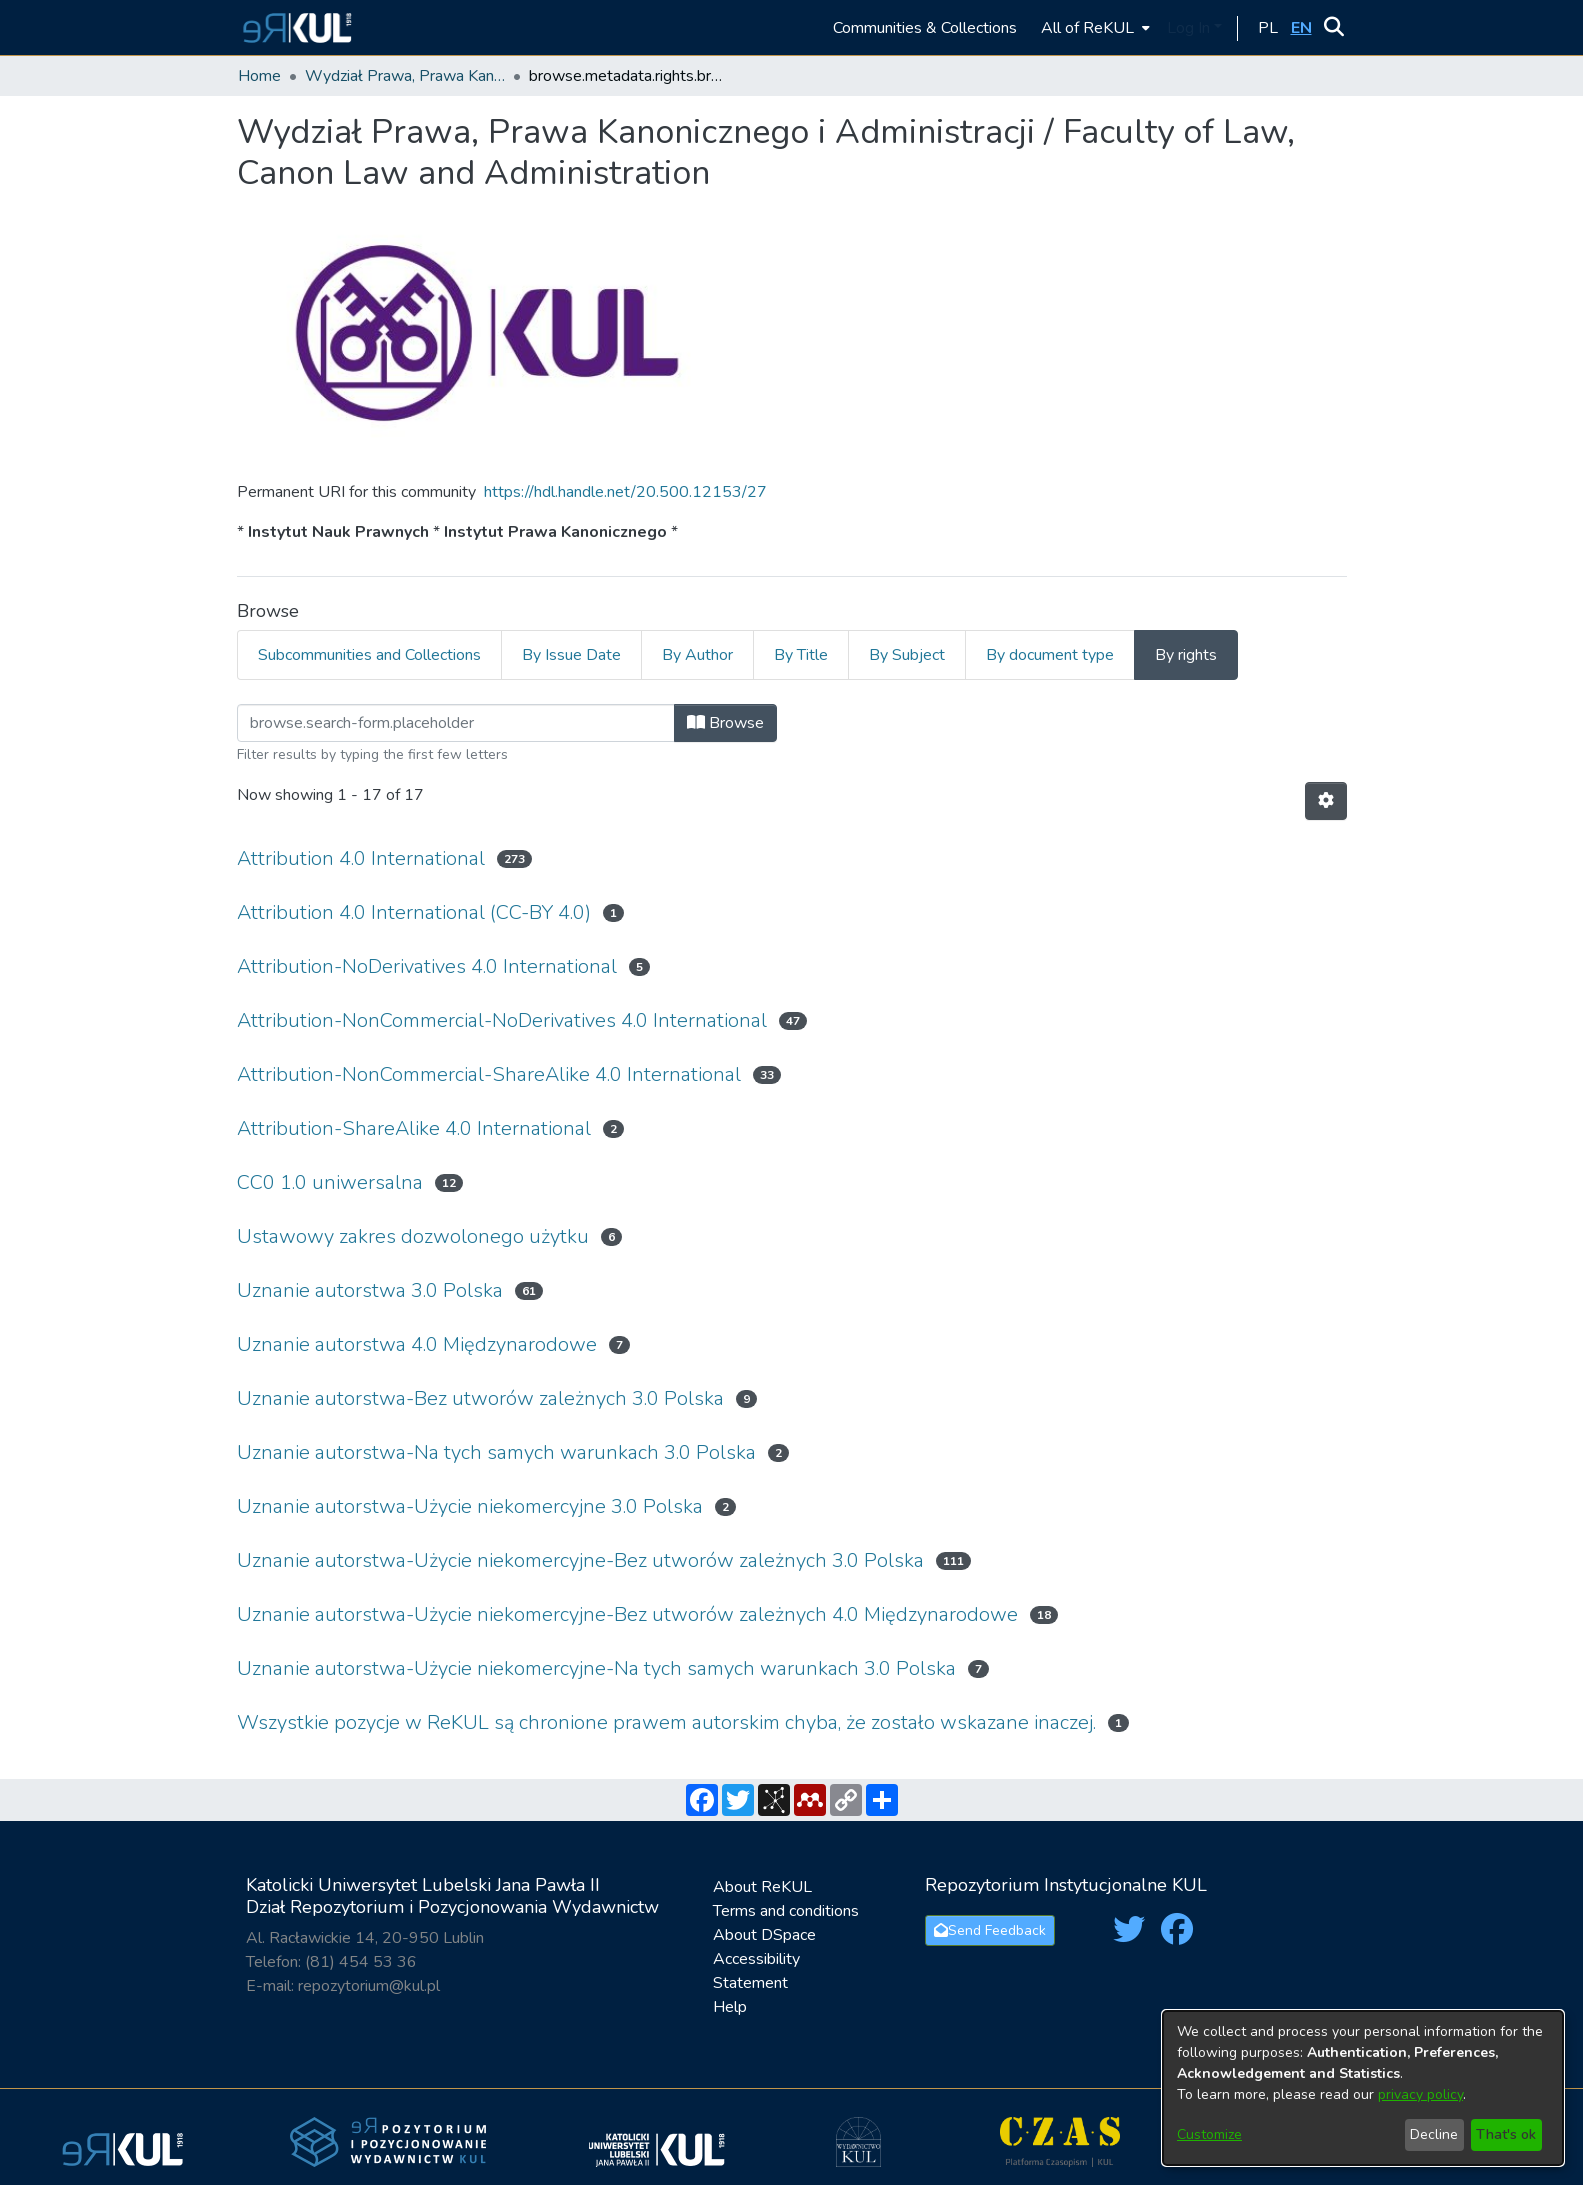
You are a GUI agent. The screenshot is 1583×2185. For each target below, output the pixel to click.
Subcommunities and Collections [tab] (369, 655)
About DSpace (764, 1935)
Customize (1209, 2134)
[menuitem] (1093, 27)
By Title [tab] (801, 655)
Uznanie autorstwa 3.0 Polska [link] (370, 1290)
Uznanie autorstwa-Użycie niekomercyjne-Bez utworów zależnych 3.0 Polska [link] (580, 1560)
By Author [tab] (697, 655)
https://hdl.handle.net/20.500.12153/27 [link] (625, 492)
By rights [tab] (1186, 655)
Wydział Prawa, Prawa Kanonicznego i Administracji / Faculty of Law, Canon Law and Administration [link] (405, 76)
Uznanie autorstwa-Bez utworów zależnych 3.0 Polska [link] (480, 1398)
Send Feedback (990, 1930)
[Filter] (456, 723)
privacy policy (1420, 2094)
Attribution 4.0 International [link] (361, 858)
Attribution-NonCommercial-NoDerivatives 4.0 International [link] (502, 1020)
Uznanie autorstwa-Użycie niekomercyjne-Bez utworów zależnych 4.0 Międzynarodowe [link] (627, 1614)
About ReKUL (762, 1887)
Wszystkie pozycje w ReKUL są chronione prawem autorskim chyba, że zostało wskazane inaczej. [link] (666, 1722)
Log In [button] (1190, 28)
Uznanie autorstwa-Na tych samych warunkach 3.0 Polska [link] (496, 1452)
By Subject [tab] (907, 655)
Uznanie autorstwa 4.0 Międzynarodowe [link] (417, 1344)
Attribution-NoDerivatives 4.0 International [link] (427, 966)
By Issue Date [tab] (571, 655)
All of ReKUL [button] (1087, 28)
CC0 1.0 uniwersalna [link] (330, 1182)
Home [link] (259, 76)
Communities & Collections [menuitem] (925, 28)
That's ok (1506, 2134)
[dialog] (1363, 2088)
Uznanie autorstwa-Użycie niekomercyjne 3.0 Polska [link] (470, 1506)
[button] (294, 27)
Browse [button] (725, 723)
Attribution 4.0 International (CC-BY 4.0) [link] (414, 912)
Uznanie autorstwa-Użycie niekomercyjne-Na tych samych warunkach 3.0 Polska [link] (596, 1668)
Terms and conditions (786, 1911)
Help (730, 2007)
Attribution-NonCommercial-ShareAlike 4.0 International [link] (489, 1074)
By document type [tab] (1050, 655)
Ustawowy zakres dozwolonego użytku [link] (413, 1236)
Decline (1434, 2134)
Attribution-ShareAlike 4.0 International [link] (414, 1128)
